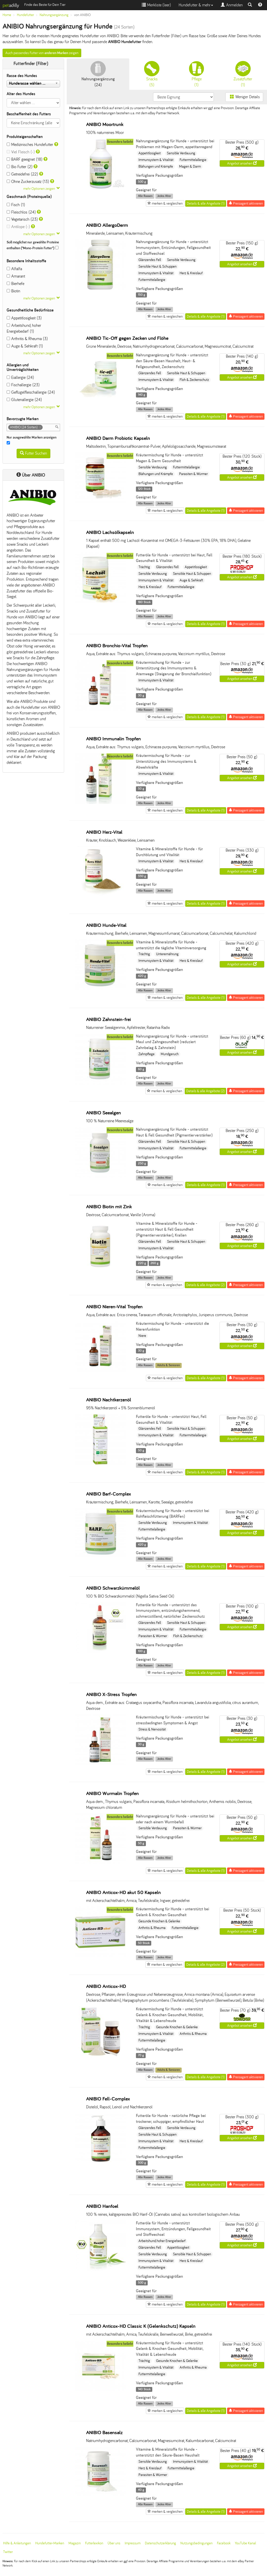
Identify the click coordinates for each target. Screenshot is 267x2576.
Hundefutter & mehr (196, 5)
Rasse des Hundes (22, 75)
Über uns (114, 2543)
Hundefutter (25, 15)
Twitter (8, 2552)
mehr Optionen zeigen (39, 189)
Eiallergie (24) (20, 377)
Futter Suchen (33, 453)
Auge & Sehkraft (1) (25, 346)
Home (7, 15)
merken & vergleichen (165, 203)
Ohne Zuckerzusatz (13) (28, 181)
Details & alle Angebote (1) (206, 203)
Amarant (16, 276)
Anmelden (232, 5)
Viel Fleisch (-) (21, 152)
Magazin (74, 2543)
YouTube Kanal (245, 2543)
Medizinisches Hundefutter (30, 144)
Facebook (223, 2543)
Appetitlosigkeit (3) (24, 318)
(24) (98, 74)
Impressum (133, 2543)
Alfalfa (14, 269)
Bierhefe (15, 283)
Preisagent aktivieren (246, 203)
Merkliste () (156, 5)
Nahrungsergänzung (54, 15)
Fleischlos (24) (21, 212)
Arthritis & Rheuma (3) (27, 339)
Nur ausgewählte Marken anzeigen (32, 439)
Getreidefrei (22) (22, 174)
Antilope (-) (18, 227)
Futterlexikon (94, 2543)
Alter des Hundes (21, 94)
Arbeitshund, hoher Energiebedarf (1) (24, 328)
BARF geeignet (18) (24, 159)
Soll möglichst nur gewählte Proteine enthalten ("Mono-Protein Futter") (33, 245)
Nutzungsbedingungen (196, 2543)
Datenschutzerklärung (160, 2543)
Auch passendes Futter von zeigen (41, 53)
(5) (151, 74)
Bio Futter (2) (19, 167)
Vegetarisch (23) (22, 219)
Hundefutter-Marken (49, 2543)
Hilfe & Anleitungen (17, 2543)
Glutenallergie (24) (24, 399)
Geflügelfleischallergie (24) (31, 392)
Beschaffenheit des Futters (29, 114)
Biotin (13, 291)
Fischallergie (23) (23, 385)
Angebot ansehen (242, 163)
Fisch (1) (16, 205)
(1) (196, 74)
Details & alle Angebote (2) (205, 1091)
